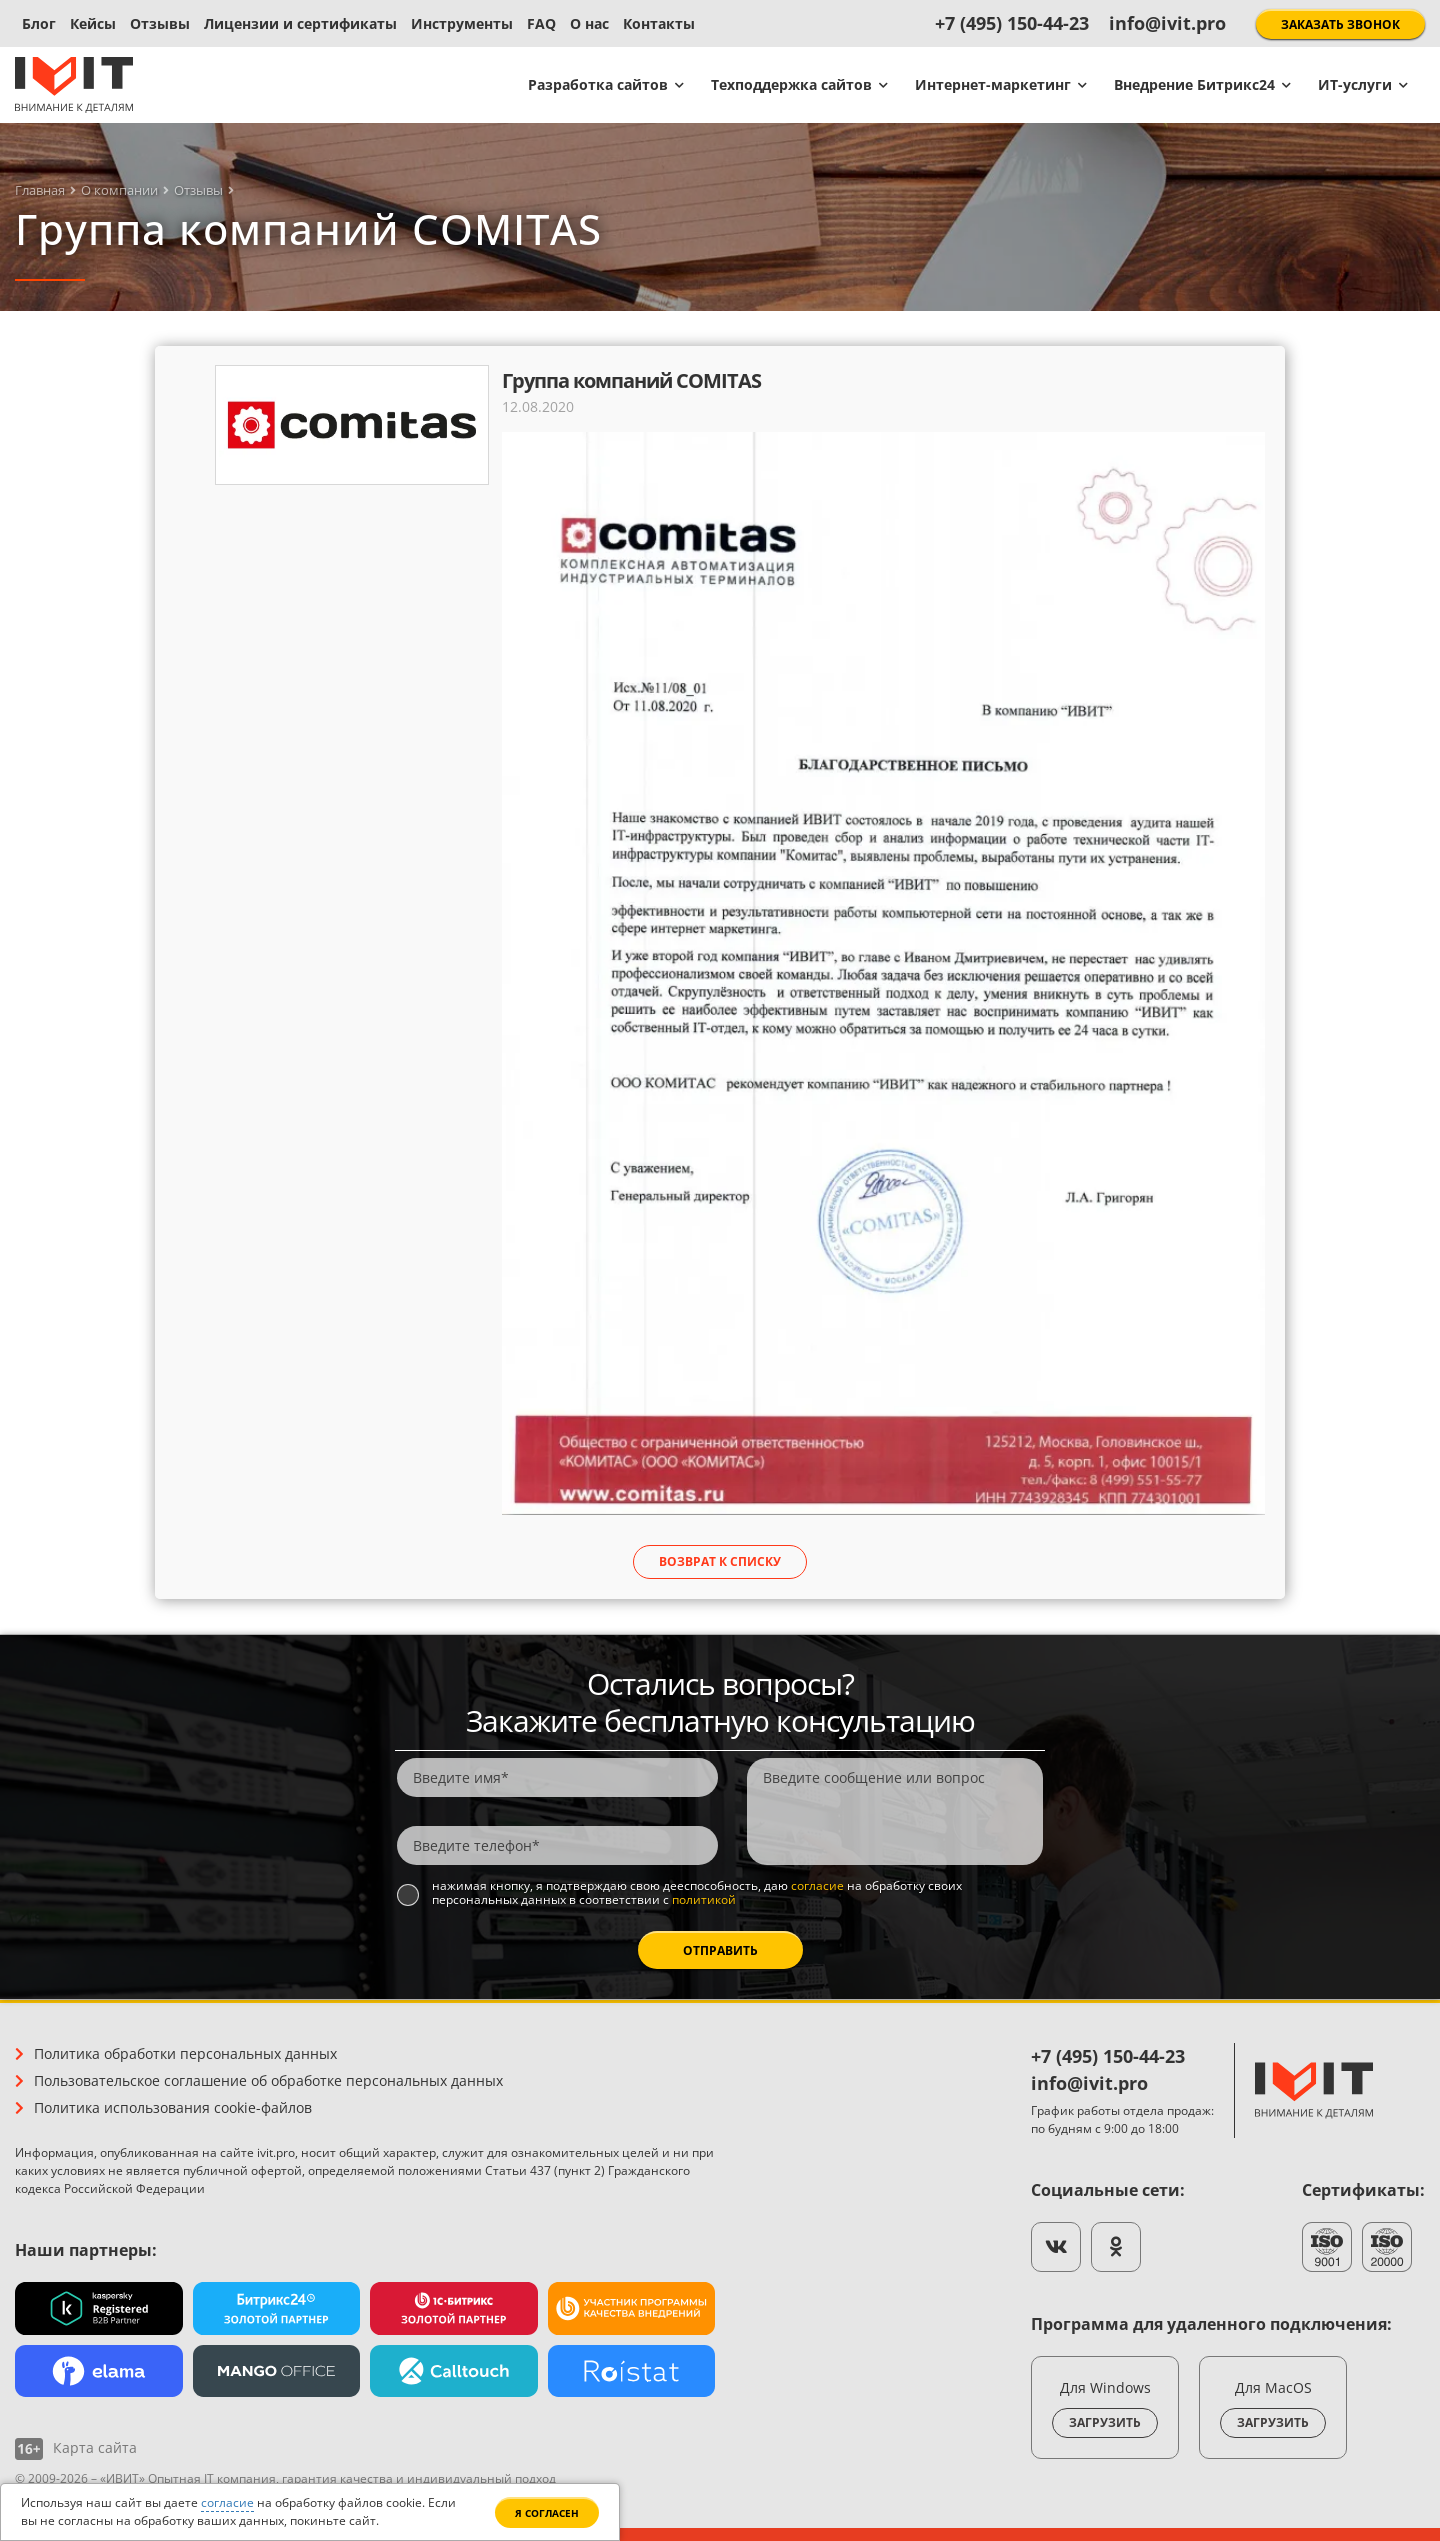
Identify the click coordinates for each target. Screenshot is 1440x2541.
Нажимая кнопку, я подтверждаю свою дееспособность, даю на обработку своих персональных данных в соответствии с (697, 1893)
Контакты (659, 23)
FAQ (541, 23)
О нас (589, 23)
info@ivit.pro (1167, 23)
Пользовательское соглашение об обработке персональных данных (268, 2080)
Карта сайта (95, 2447)
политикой (704, 1899)
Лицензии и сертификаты (300, 23)
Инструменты (462, 23)
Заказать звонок (1340, 24)
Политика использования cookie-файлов (173, 2107)
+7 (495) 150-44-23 (1012, 23)
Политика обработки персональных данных (185, 2053)
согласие (817, 1885)
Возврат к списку (720, 1561)
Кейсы (93, 23)
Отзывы (160, 23)
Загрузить (1105, 2422)
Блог (39, 23)
